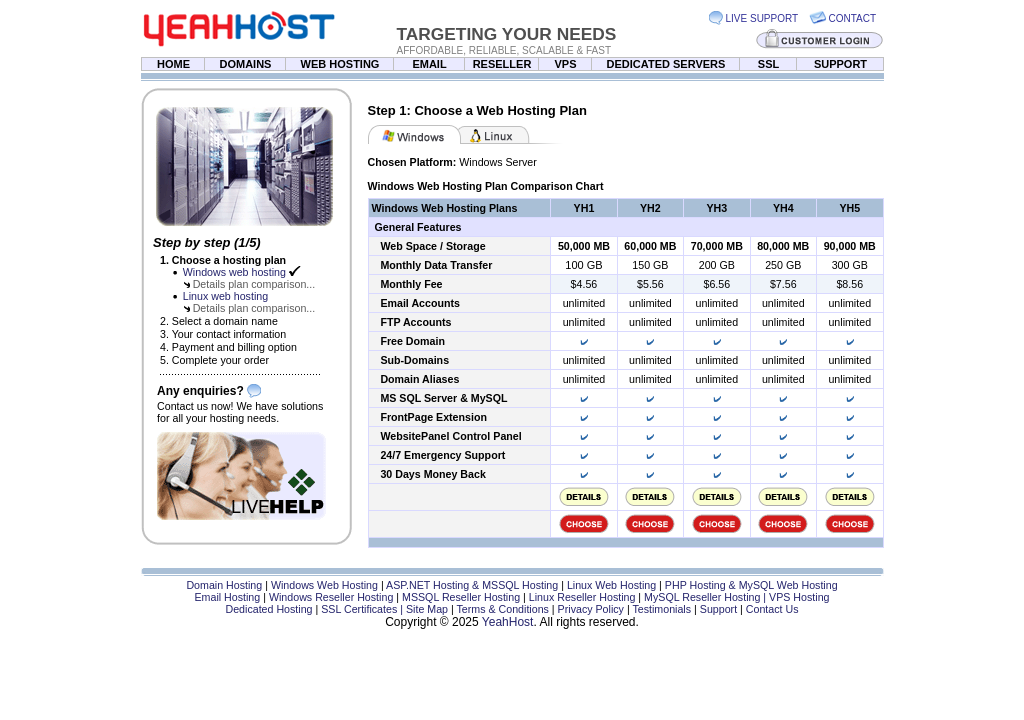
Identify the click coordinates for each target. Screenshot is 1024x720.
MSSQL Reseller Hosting (461, 597)
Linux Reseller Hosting (582, 597)
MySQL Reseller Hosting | (706, 597)
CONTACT (853, 18)
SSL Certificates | (363, 609)
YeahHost (508, 622)
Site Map (427, 609)
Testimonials (661, 609)
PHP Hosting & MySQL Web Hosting (751, 585)
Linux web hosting (225, 296)
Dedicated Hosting (268, 609)
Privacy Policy (591, 609)
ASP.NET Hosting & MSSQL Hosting (472, 585)
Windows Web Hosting (324, 585)
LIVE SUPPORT (762, 18)
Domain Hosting (224, 585)
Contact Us (772, 609)
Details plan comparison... (254, 284)
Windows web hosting (234, 272)
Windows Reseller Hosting (331, 597)
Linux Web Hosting (611, 585)
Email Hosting (227, 597)
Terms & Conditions (503, 609)
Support (718, 609)
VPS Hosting (799, 597)
